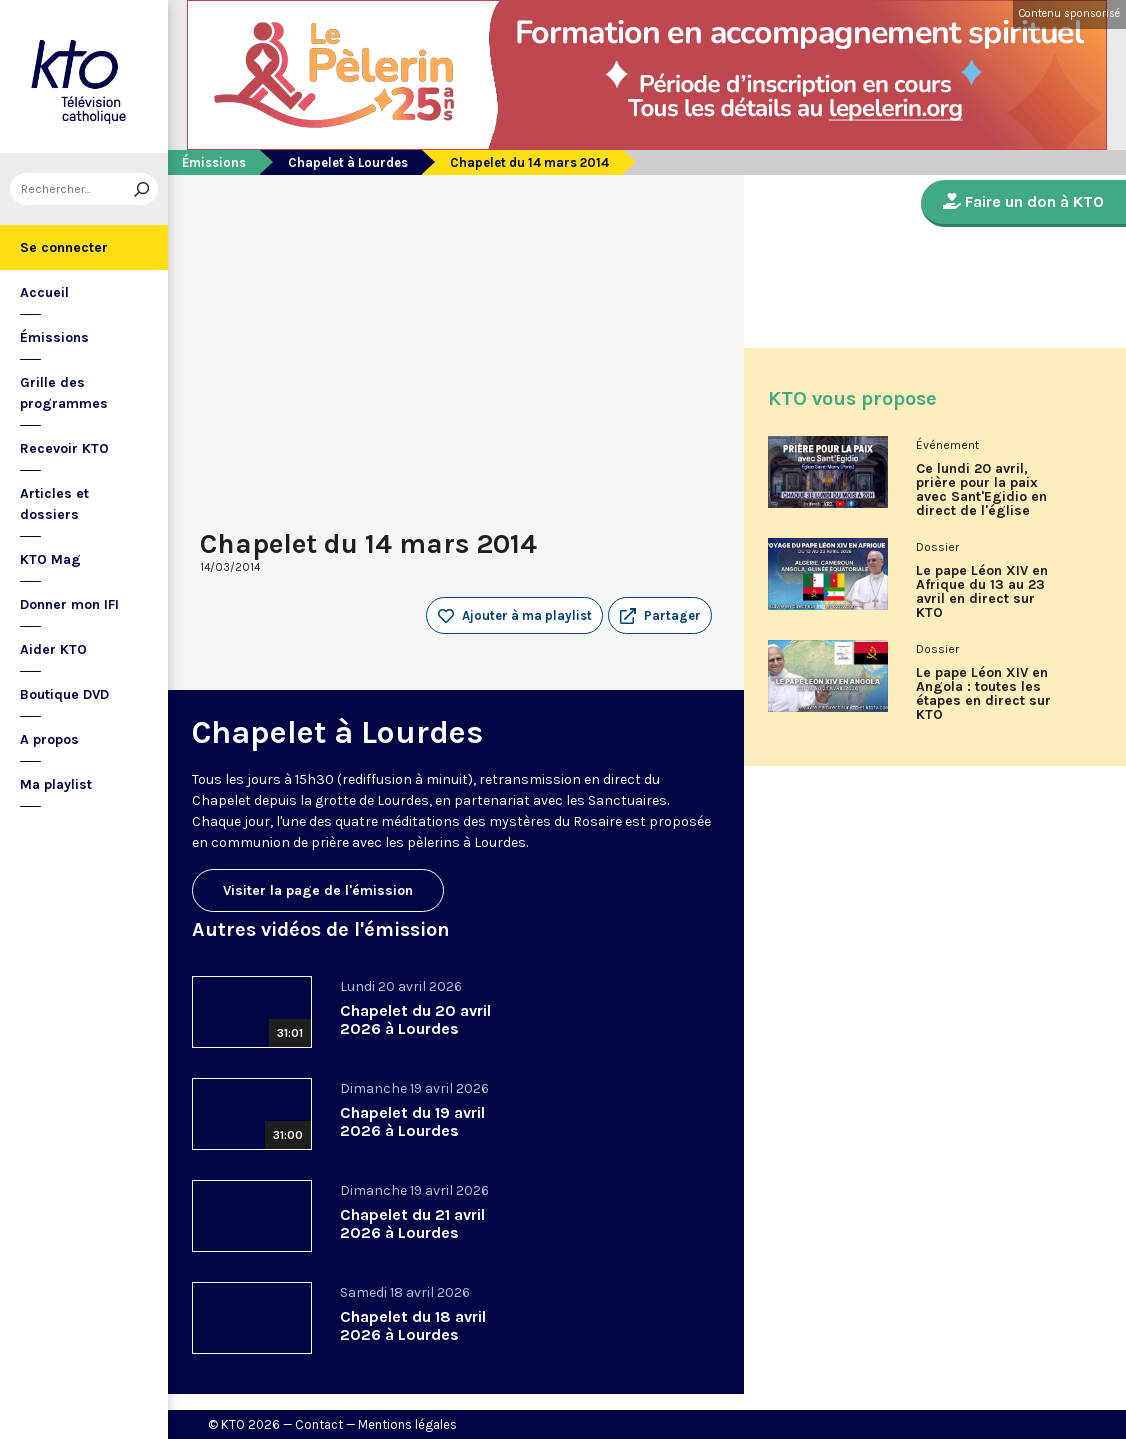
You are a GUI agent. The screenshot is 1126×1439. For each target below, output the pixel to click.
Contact (319, 1424)
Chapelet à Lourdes (348, 162)
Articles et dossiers (54, 504)
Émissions (54, 337)
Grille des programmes (64, 393)
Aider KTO (53, 649)
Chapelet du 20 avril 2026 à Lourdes (415, 1019)
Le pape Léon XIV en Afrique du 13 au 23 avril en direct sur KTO (982, 592)
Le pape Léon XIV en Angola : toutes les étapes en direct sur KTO (983, 694)
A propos (49, 739)
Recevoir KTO (64, 448)
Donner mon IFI (69, 604)
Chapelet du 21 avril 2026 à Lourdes (412, 1223)
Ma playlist (56, 784)
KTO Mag (50, 559)
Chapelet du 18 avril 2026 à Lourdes (413, 1325)
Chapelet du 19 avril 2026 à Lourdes (412, 1121)
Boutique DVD (64, 694)
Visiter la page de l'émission (318, 890)
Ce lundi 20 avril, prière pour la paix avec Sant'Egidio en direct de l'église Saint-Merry (981, 497)
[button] (660, 616)
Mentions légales (407, 1424)
